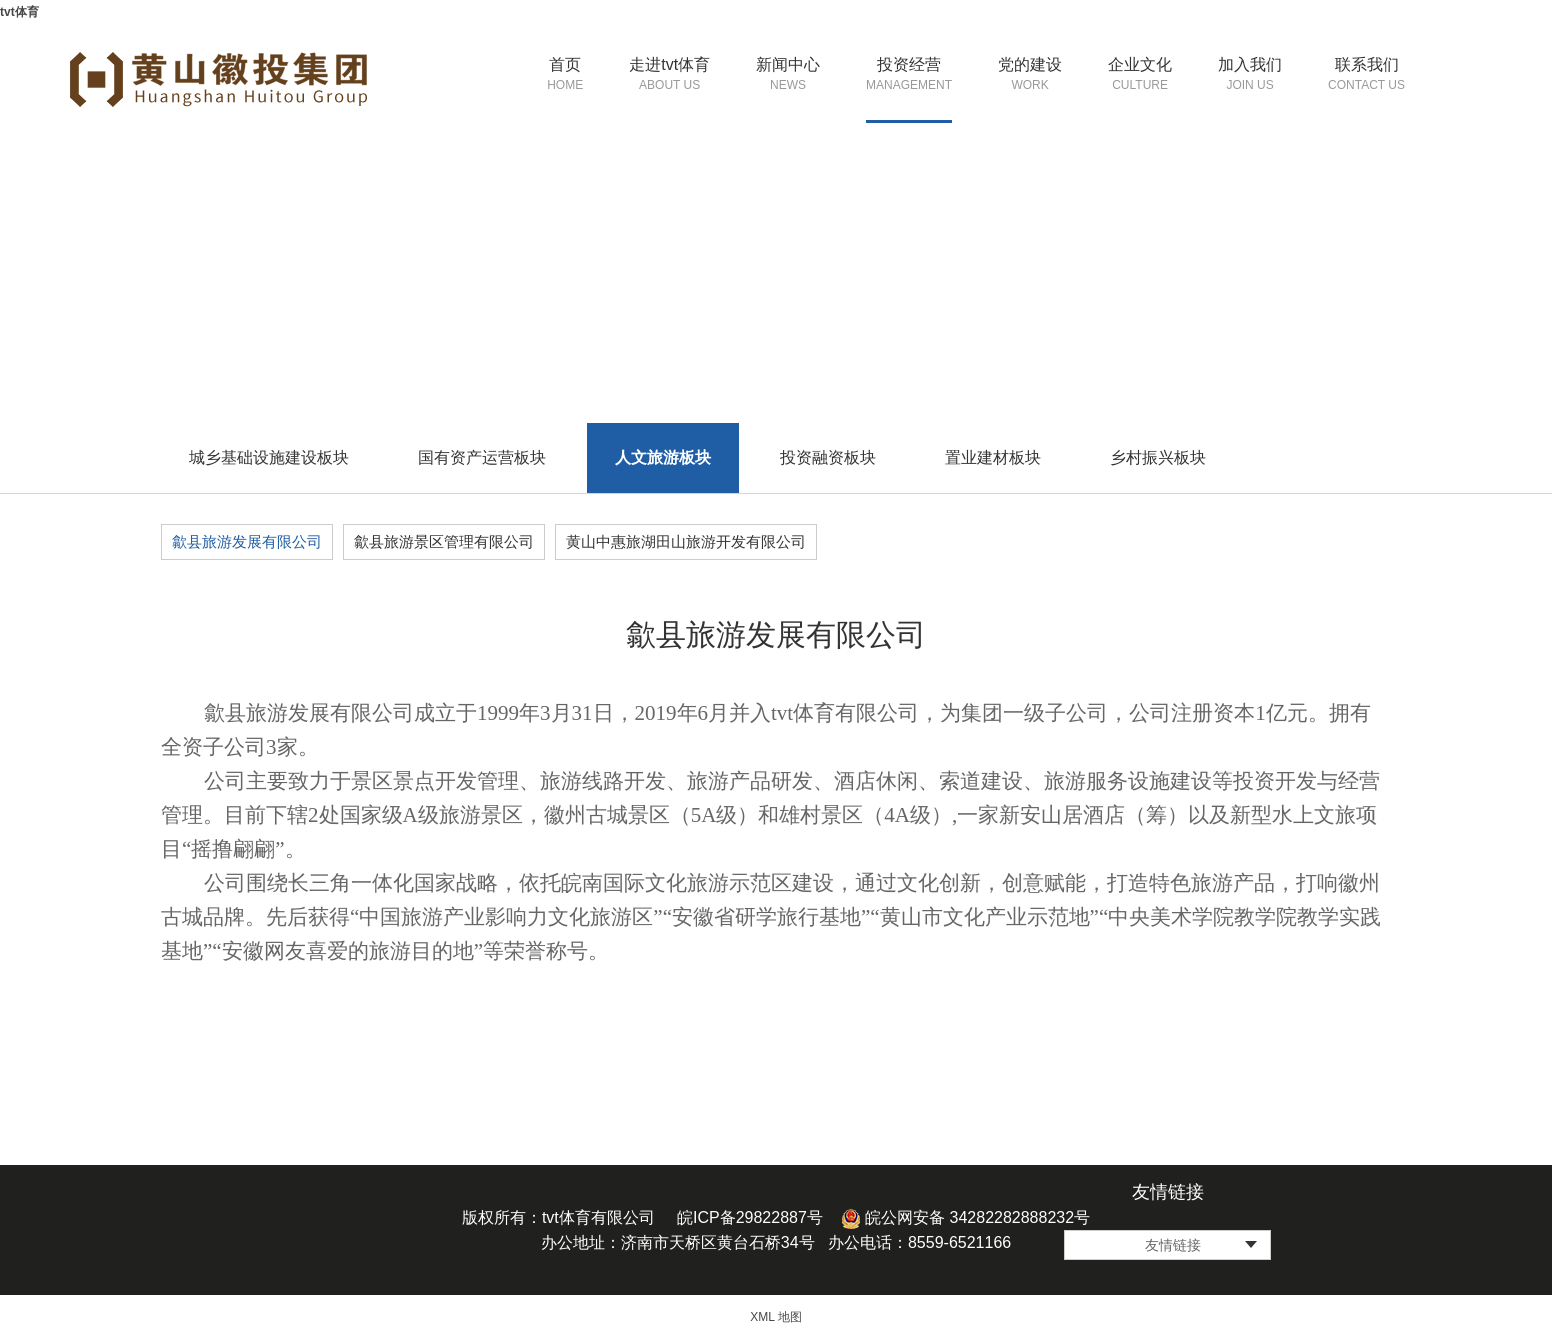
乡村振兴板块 (1158, 457)
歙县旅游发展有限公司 (247, 541)
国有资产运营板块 (482, 457)
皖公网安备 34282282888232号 (965, 1217)
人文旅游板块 (663, 457)
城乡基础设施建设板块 (269, 457)
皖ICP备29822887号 (750, 1217)
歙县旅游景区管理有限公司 (444, 541)
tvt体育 (19, 12)
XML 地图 (776, 1317)
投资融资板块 (828, 457)
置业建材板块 (993, 457)
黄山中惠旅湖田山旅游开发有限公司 (686, 541)
